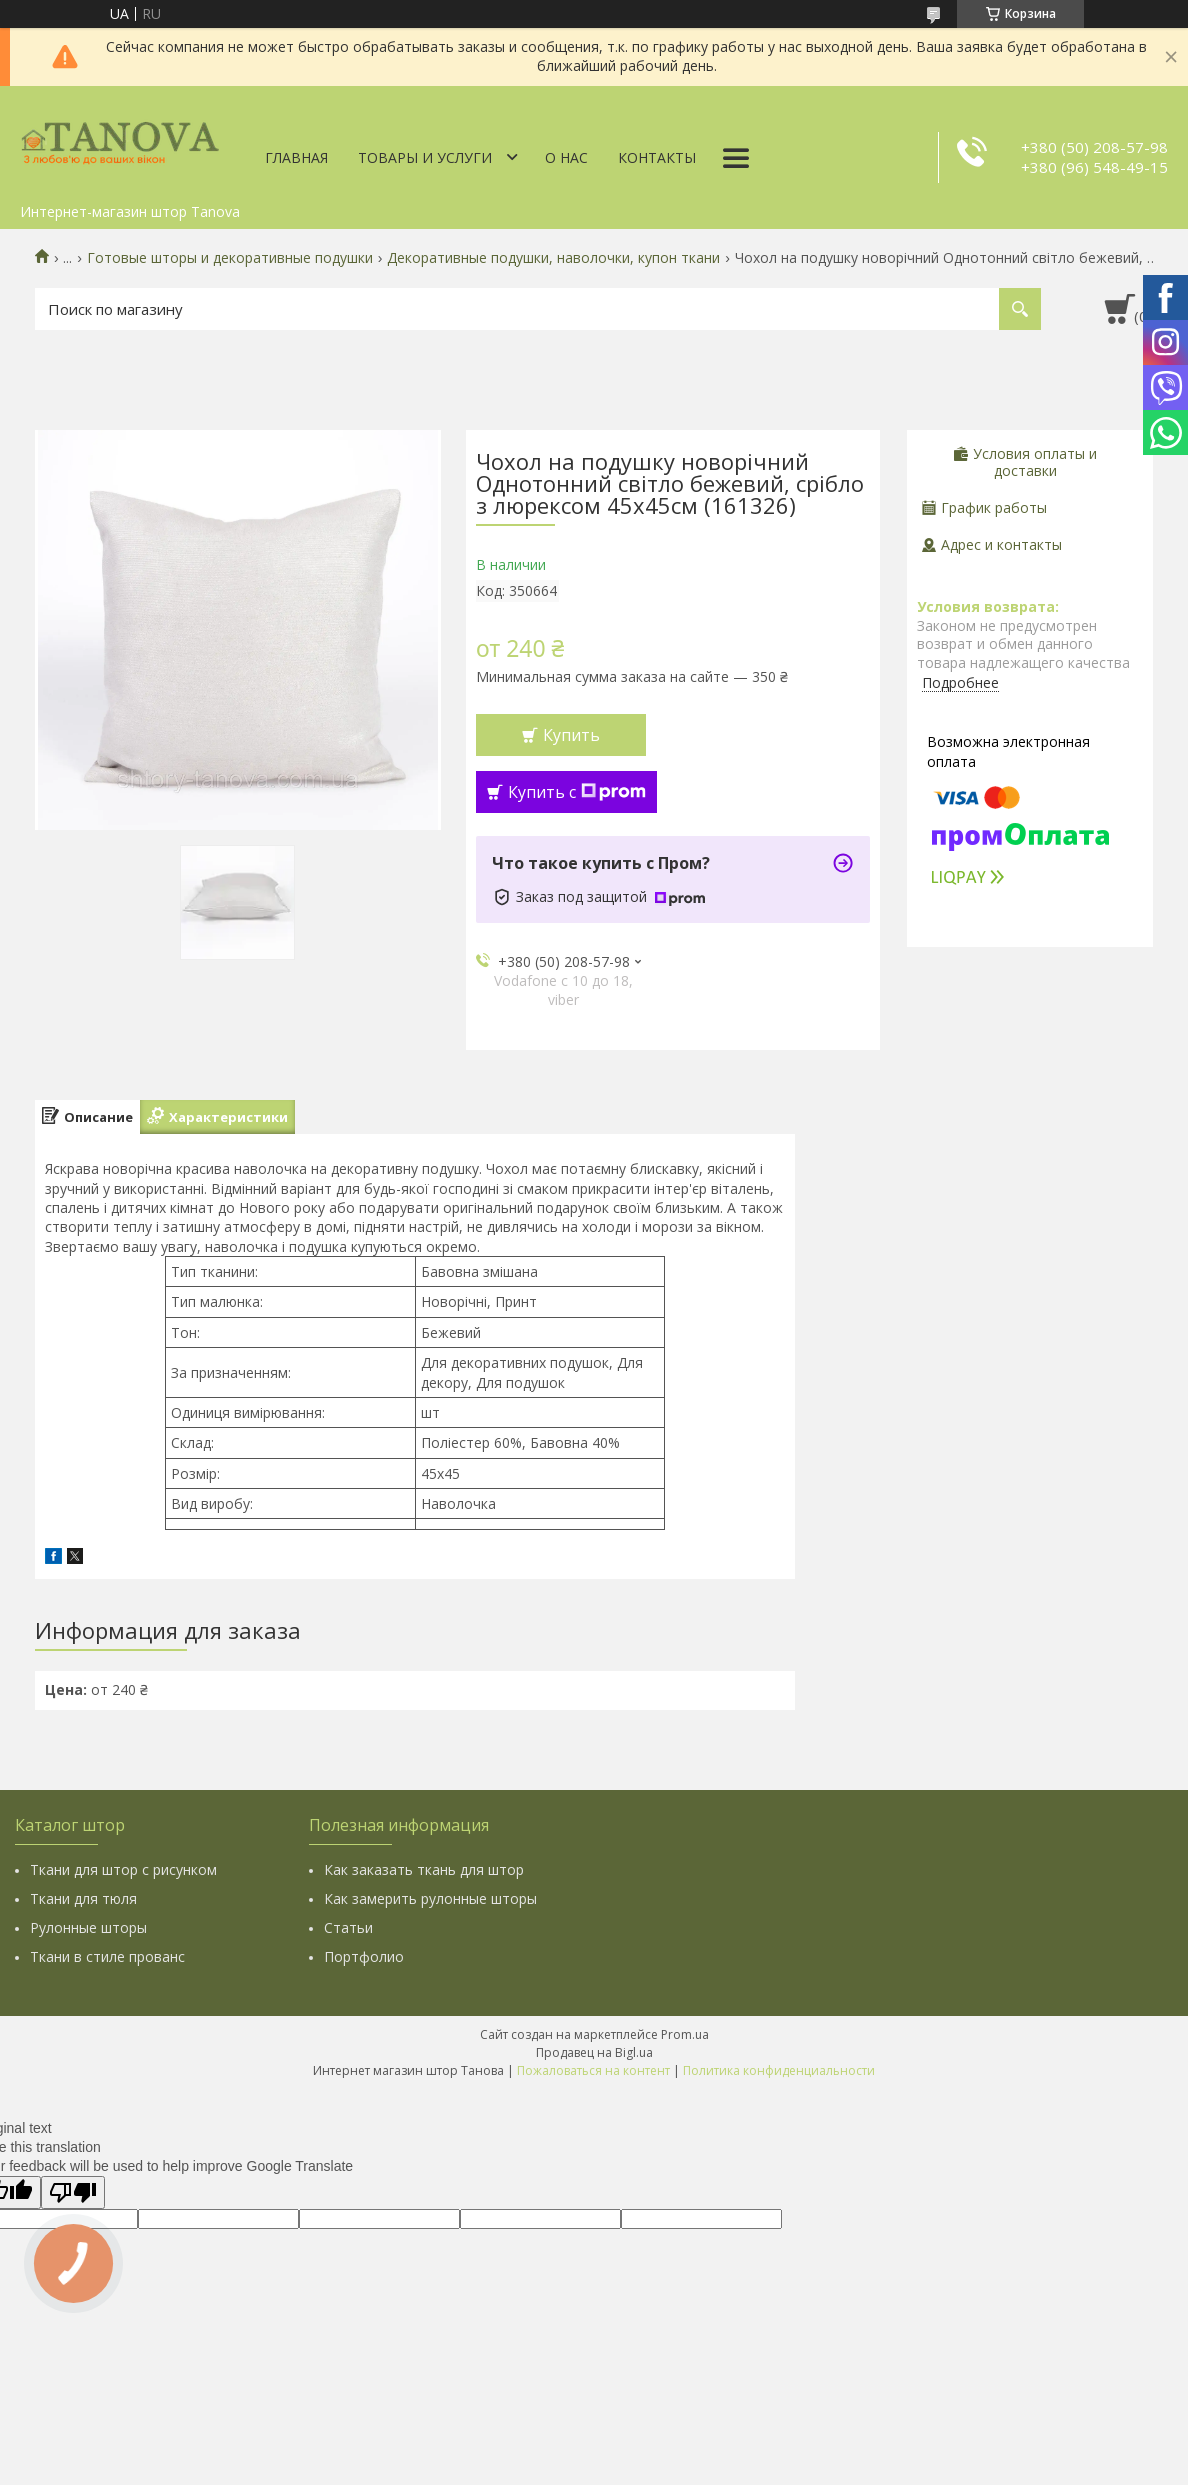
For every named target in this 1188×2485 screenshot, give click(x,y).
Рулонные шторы (88, 1927)
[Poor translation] (73, 2192)
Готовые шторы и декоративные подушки (230, 258)
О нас (566, 157)
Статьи (348, 1927)
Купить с (577, 792)
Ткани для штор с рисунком (123, 1869)
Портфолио (364, 1956)
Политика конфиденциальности (779, 2070)
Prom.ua (685, 2034)
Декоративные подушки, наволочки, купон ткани (553, 258)
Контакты (657, 157)
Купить (571, 735)
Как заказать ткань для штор (424, 1869)
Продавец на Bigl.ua (594, 2052)
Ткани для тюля (83, 1898)
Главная (296, 157)
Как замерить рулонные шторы (430, 1898)
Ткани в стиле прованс (107, 1956)
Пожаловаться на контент (593, 2070)
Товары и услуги (425, 157)
